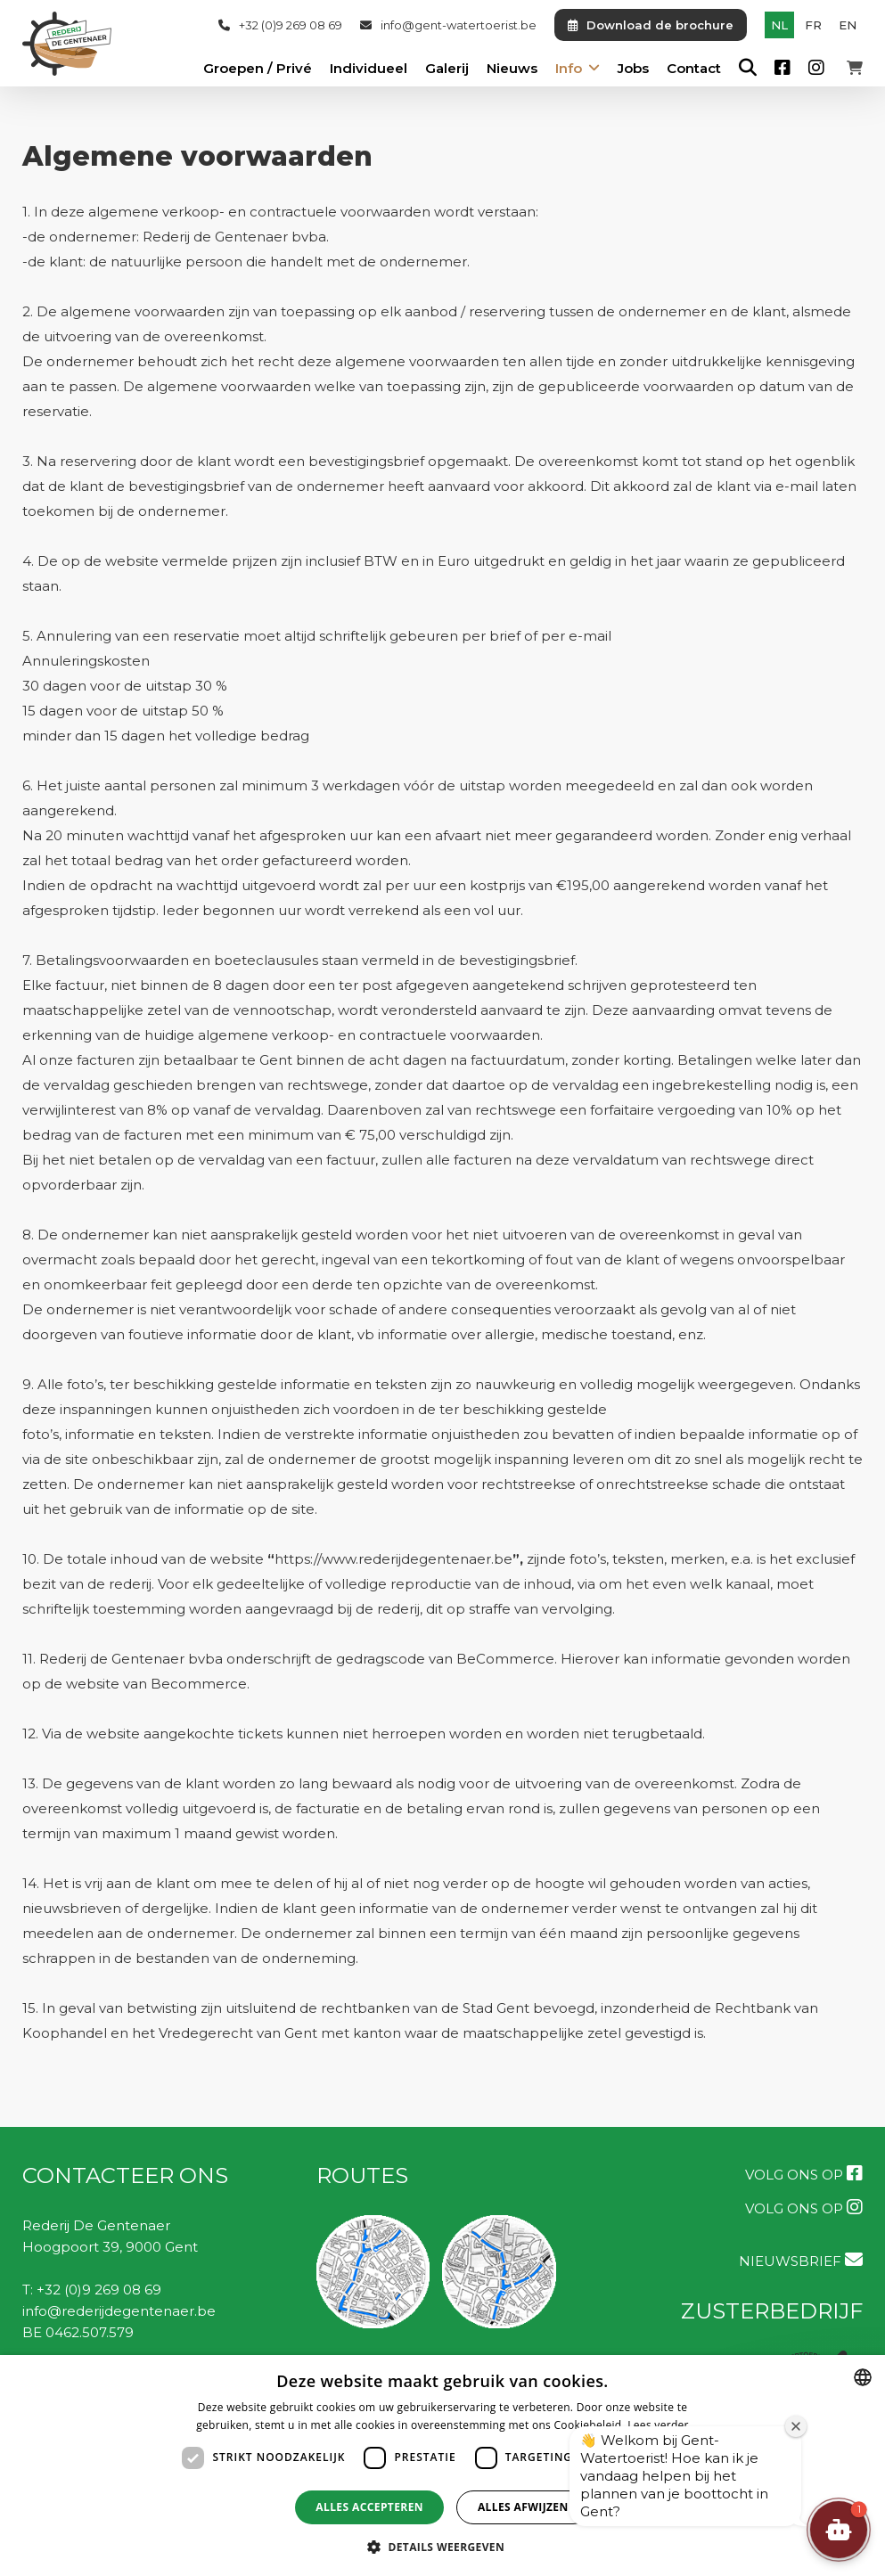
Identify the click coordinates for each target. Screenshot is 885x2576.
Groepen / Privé (257, 69)
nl (779, 25)
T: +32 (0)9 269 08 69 (91, 2289)
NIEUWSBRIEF (801, 2260)
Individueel (368, 69)
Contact (694, 69)
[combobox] (863, 2377)
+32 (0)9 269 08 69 (280, 25)
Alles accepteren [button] (369, 2507)
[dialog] (442, 2465)
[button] (838, 2529)
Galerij (447, 69)
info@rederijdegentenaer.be (119, 2310)
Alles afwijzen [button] (523, 2507)
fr (813, 25)
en (847, 25)
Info (568, 69)
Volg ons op (804, 2173)
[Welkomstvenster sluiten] (796, 2426)
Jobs (633, 69)
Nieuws (512, 69)
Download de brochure (650, 25)
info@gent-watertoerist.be (448, 25)
